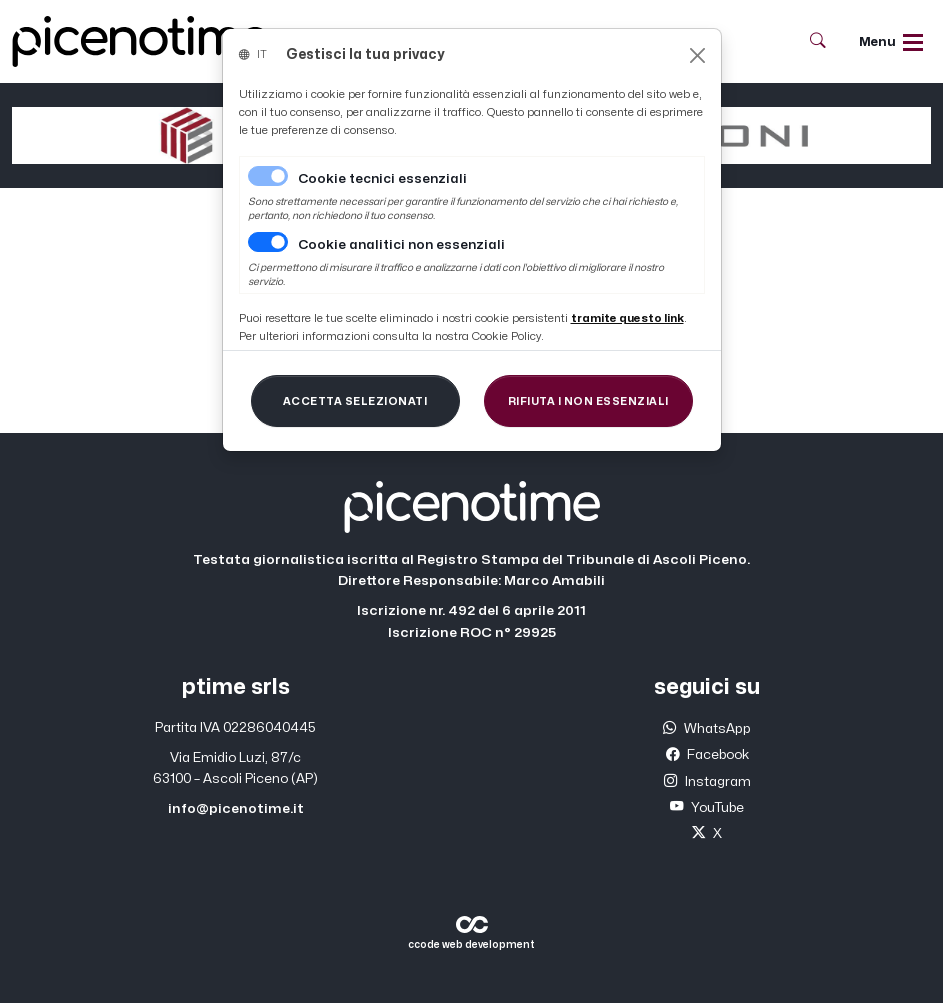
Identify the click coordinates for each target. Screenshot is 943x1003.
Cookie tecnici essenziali (382, 179)
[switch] (268, 242)
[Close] (697, 55)
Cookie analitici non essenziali (401, 245)
